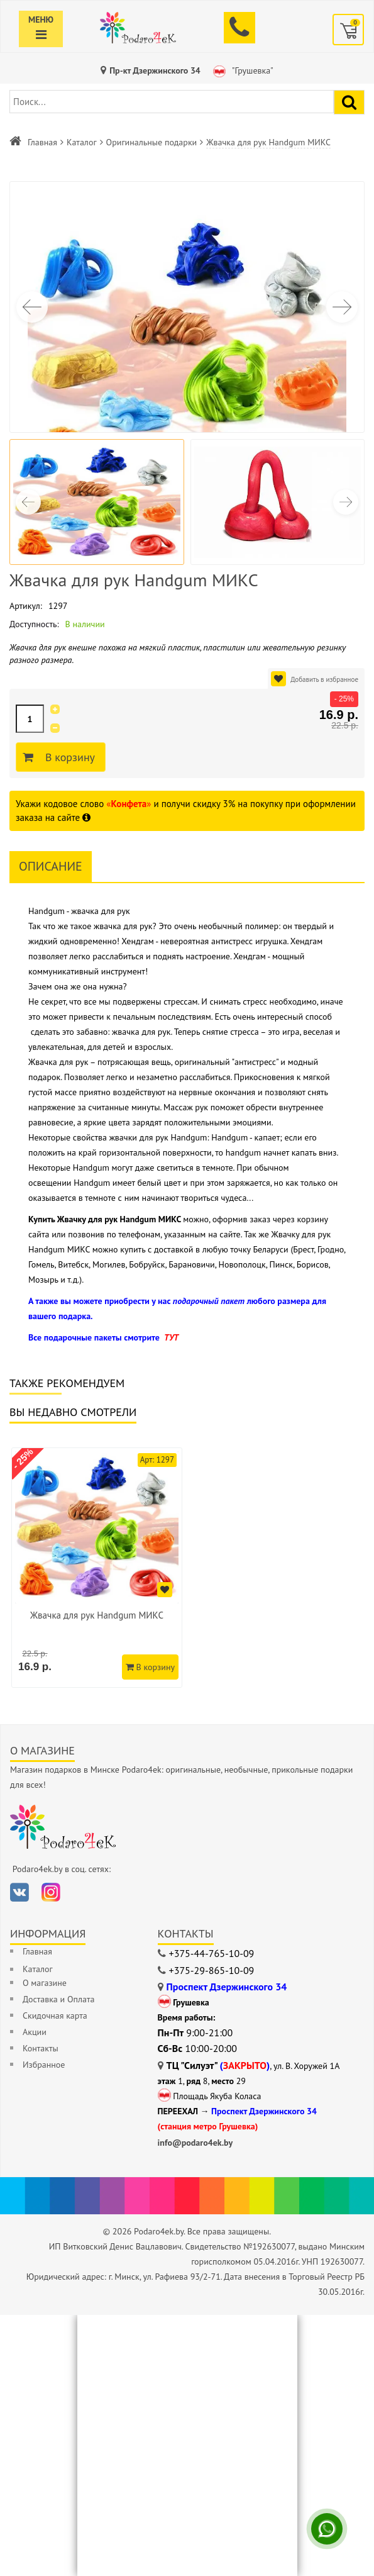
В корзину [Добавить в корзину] (68, 757)
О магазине (45, 1982)
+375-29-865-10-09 (212, 1970)
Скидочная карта (55, 2015)
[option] (96, 1567)
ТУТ (171, 1337)
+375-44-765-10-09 (212, 1953)
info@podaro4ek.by (195, 2142)
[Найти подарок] (349, 102)
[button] (342, 307)
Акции (35, 2032)
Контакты (40, 2048)
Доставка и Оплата (58, 1999)
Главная (42, 142)
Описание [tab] (50, 866)
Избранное (44, 2064)
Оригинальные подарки (151, 142)
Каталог (82, 142)
